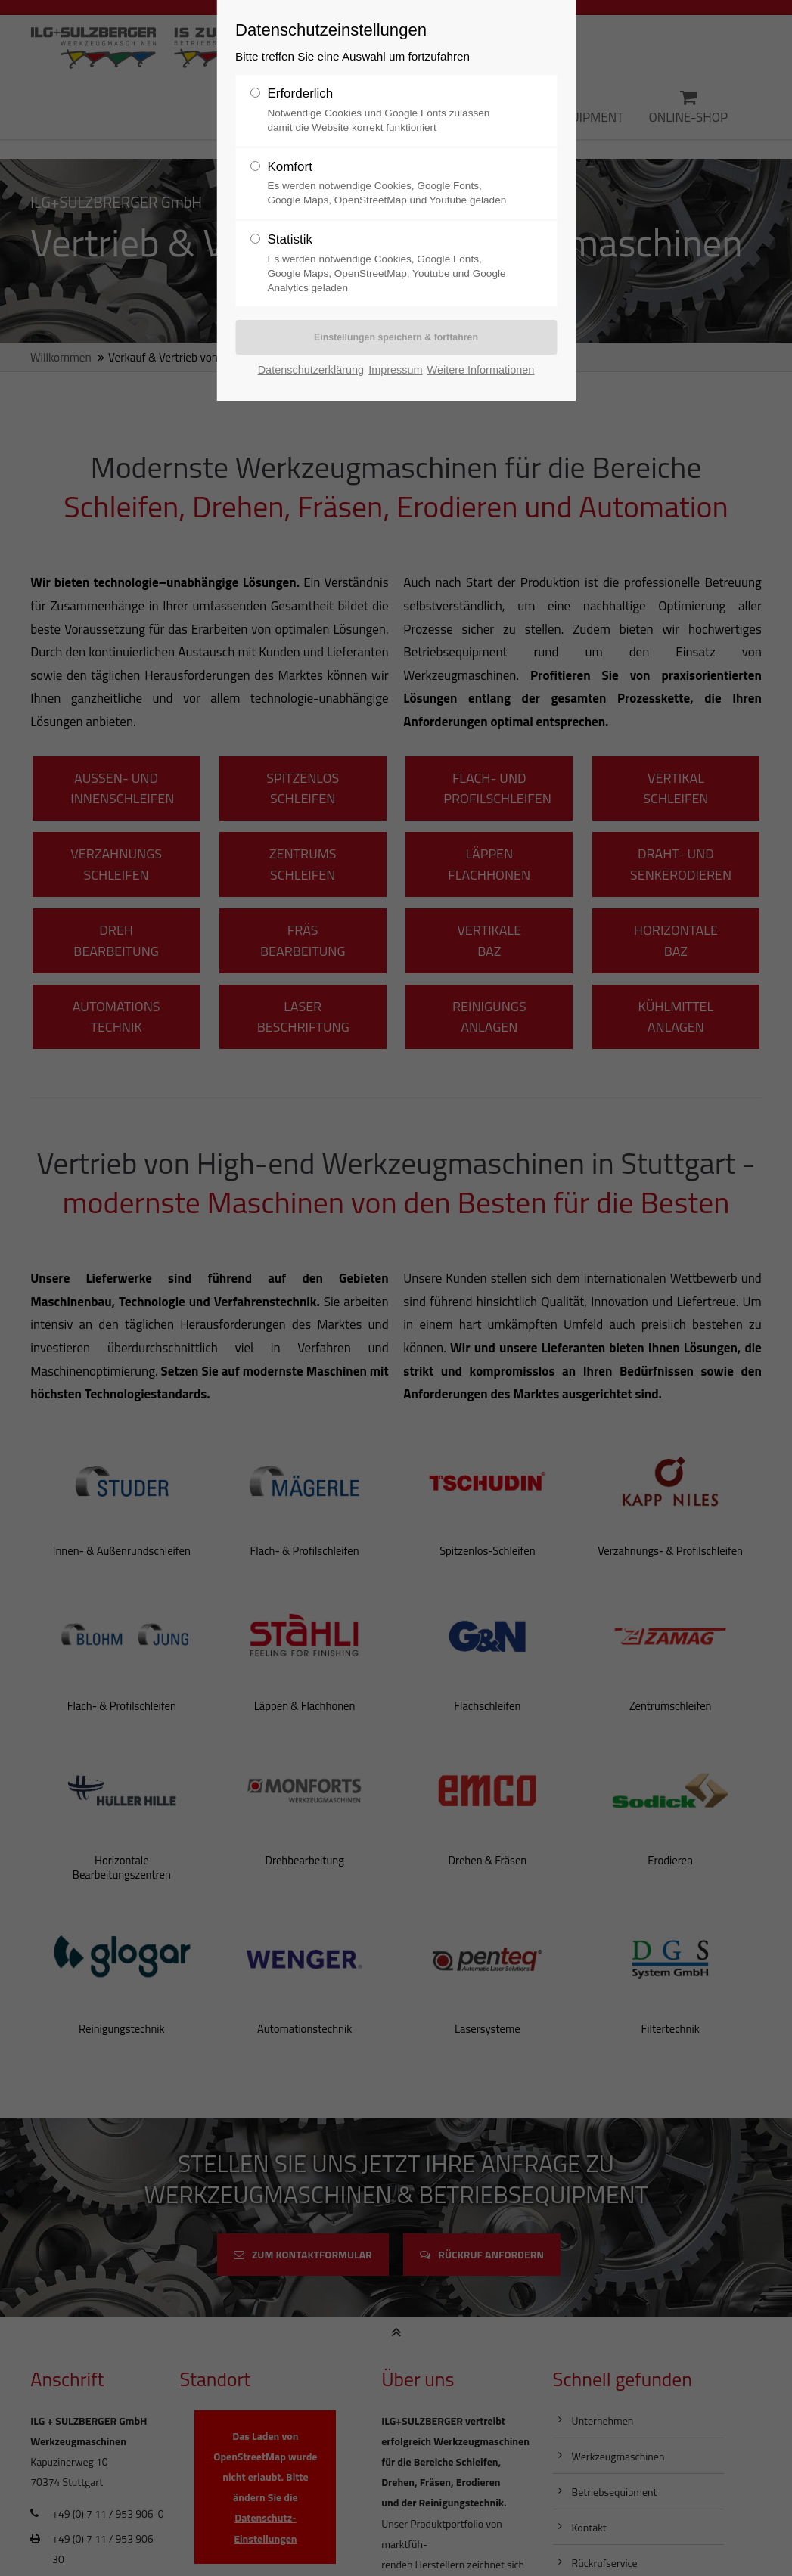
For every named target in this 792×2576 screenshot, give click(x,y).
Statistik (289, 239)
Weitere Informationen (481, 371)
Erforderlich (300, 93)
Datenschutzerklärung (311, 371)
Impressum (395, 371)
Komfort (289, 167)
